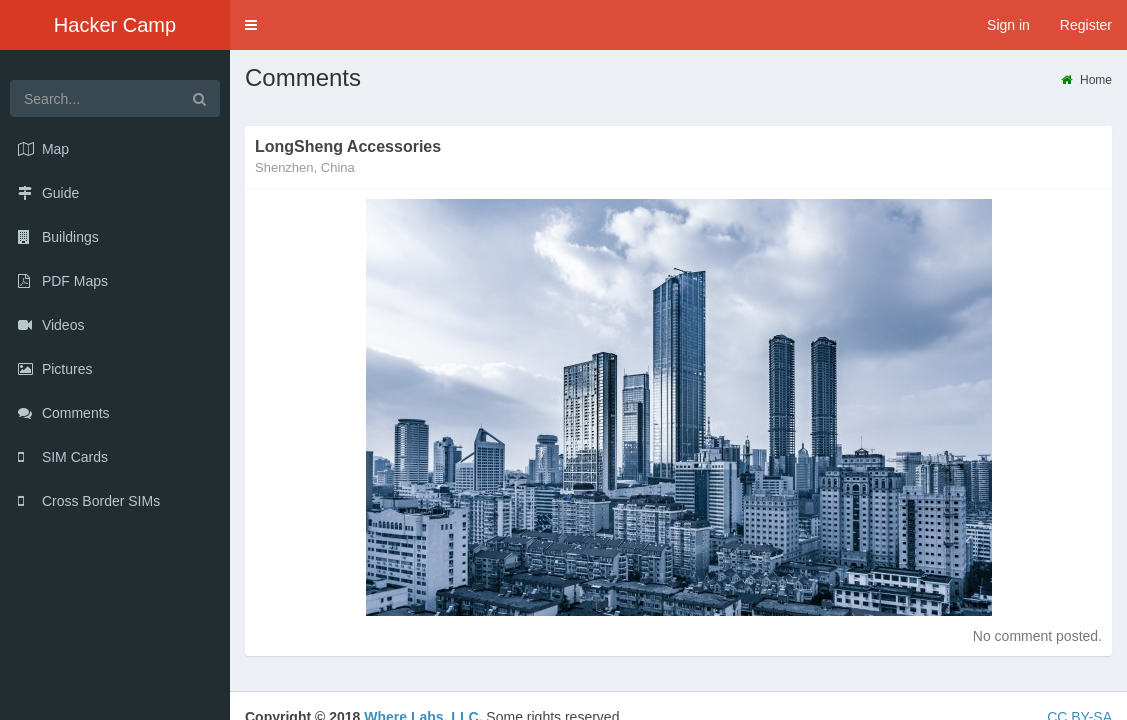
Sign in (1008, 25)
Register (1086, 25)
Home (1086, 80)
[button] (251, 25)
